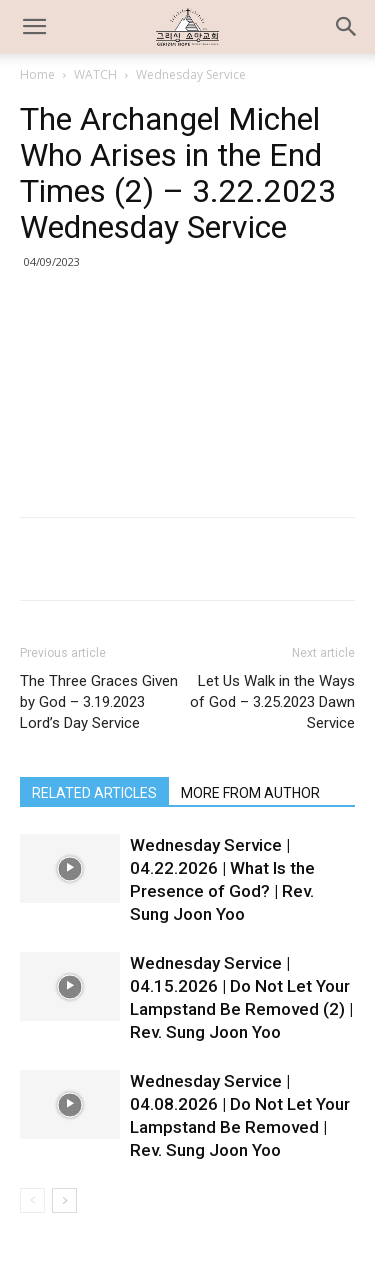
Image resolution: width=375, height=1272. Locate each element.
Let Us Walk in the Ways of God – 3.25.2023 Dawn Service (272, 702)
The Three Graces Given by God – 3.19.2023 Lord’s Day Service (99, 702)
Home (37, 74)
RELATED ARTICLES (94, 793)
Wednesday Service (191, 74)
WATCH (95, 74)
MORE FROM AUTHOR (250, 793)
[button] (347, 27)
